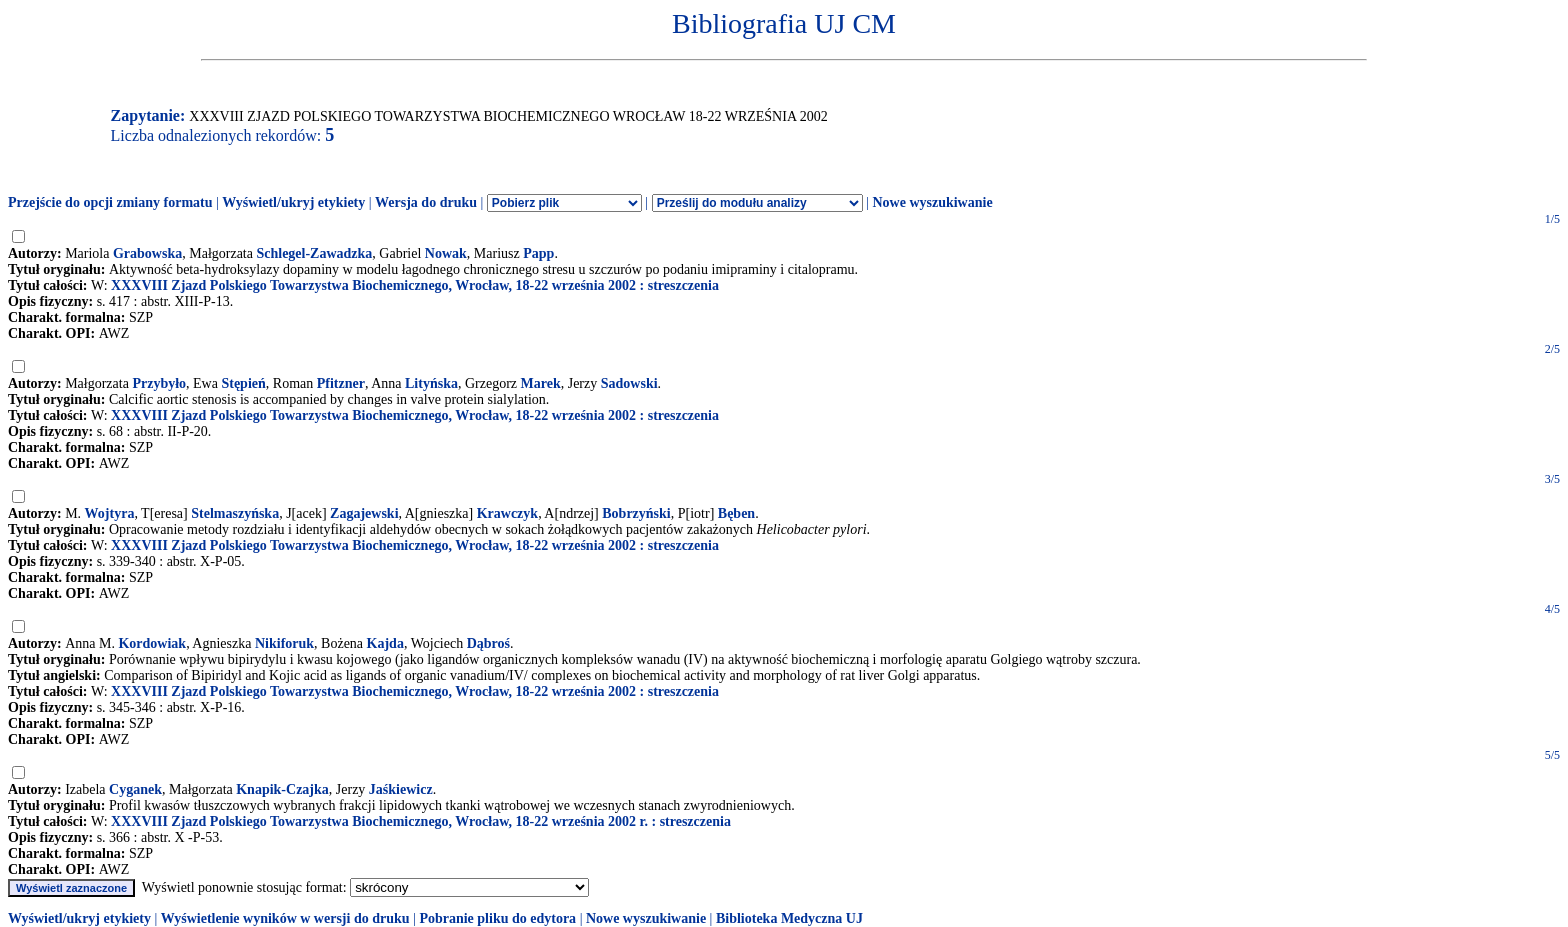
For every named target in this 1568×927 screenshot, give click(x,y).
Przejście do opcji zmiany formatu (110, 202)
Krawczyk (507, 513)
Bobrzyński (636, 513)
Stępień (243, 383)
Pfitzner (341, 383)
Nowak (446, 253)
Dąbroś (488, 643)
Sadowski (629, 383)
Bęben (736, 513)
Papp (538, 253)
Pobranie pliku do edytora (497, 918)
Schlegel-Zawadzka (314, 253)
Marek (541, 383)
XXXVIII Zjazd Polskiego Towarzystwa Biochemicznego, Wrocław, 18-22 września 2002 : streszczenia (415, 285)
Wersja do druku (426, 202)
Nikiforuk (284, 643)
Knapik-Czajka (282, 789)
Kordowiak (152, 643)
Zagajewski (364, 513)
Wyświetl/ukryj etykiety (293, 202)
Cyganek (135, 789)
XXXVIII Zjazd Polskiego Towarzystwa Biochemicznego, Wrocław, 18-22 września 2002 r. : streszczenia (421, 821)
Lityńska (431, 383)
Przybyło (159, 383)
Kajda (385, 643)
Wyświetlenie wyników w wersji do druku (285, 918)
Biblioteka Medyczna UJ (789, 918)
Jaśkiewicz (401, 789)
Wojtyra (110, 513)
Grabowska (147, 253)
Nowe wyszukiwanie (932, 202)
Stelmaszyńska (235, 513)
